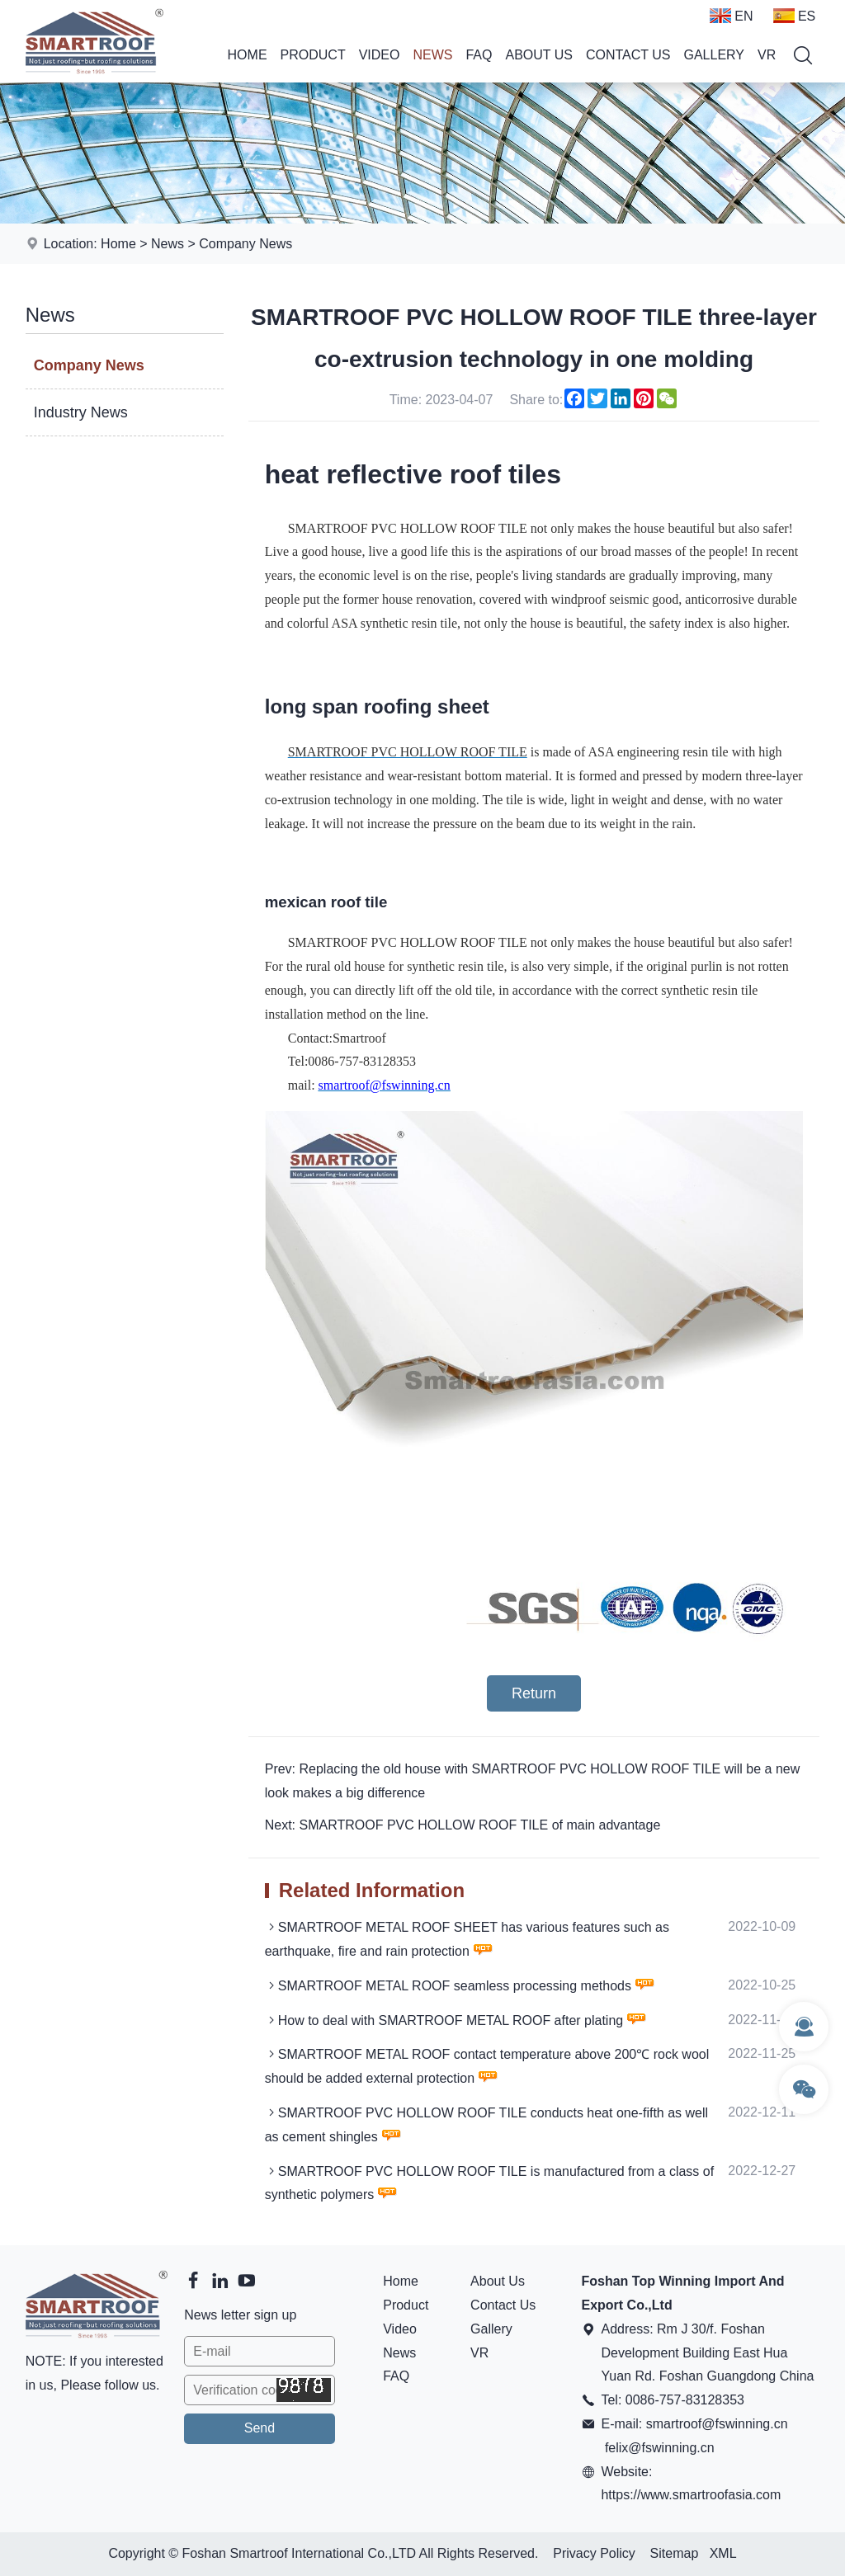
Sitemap (674, 2553)
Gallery (714, 55)
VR (767, 55)
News (432, 55)
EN (731, 15)
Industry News (81, 412)
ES (794, 15)
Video (379, 55)
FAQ (478, 55)
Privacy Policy (594, 2553)
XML (723, 2553)
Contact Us (628, 55)
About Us (539, 55)
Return (534, 1693)
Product (313, 55)
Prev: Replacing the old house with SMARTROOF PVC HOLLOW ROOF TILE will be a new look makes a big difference (532, 1781)
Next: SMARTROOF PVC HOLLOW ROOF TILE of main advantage (463, 1825)
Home (247, 55)
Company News (245, 244)
